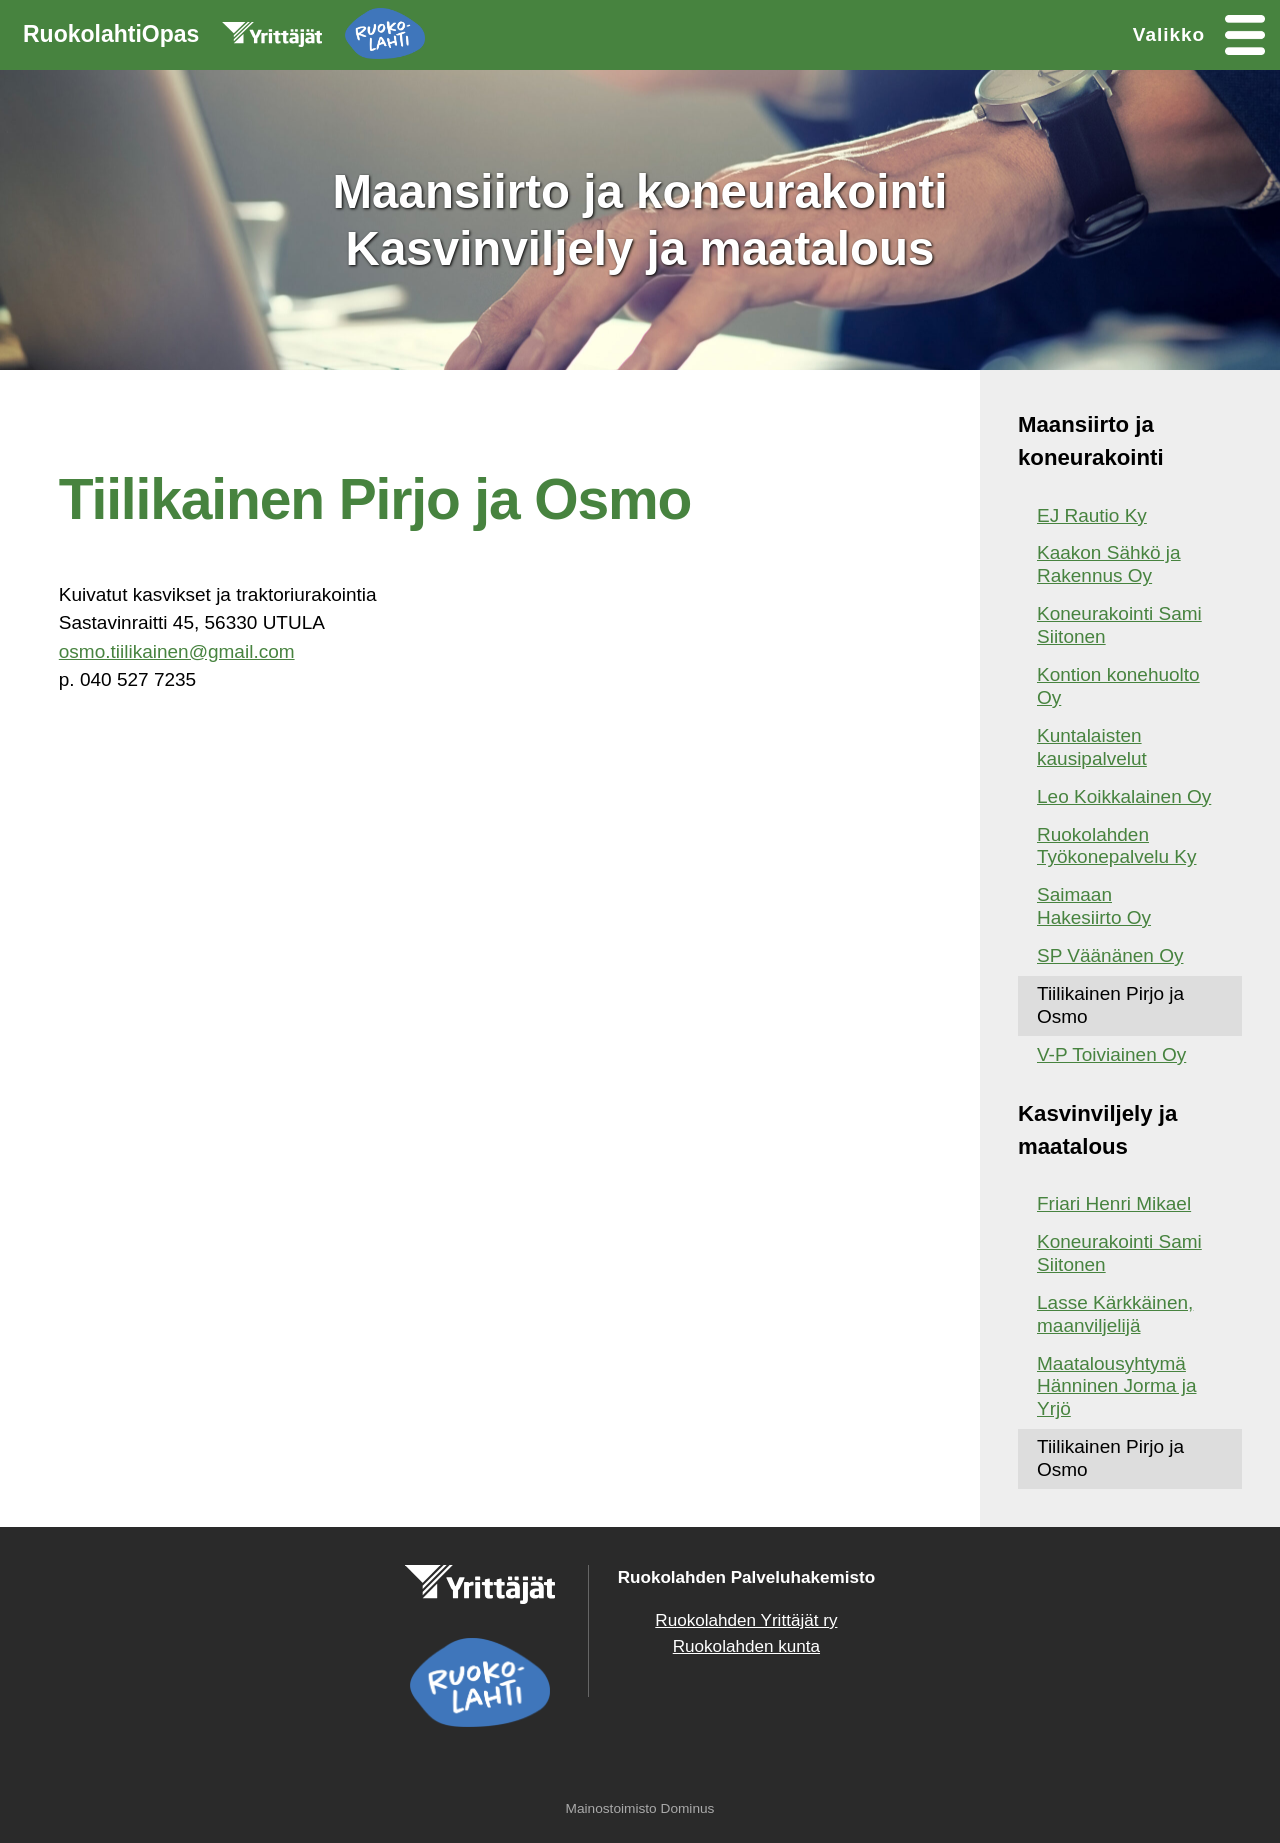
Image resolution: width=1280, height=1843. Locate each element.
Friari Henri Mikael (1114, 1203)
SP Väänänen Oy (1110, 955)
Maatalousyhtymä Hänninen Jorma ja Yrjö (1116, 1386)
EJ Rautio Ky (1092, 515)
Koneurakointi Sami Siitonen (1119, 625)
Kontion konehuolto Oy (1118, 686)
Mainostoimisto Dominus (640, 1808)
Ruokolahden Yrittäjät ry (746, 1620)
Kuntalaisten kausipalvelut (1092, 747)
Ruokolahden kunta (746, 1646)
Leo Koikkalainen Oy (1124, 796)
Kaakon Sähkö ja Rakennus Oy (1109, 564)
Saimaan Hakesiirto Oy (1094, 906)
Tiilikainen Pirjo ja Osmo (1110, 1005)
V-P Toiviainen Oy (1111, 1054)
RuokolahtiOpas (224, 38)
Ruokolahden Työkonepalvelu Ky (1117, 846)
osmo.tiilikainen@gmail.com (177, 651)
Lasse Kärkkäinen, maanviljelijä (1115, 1314)
